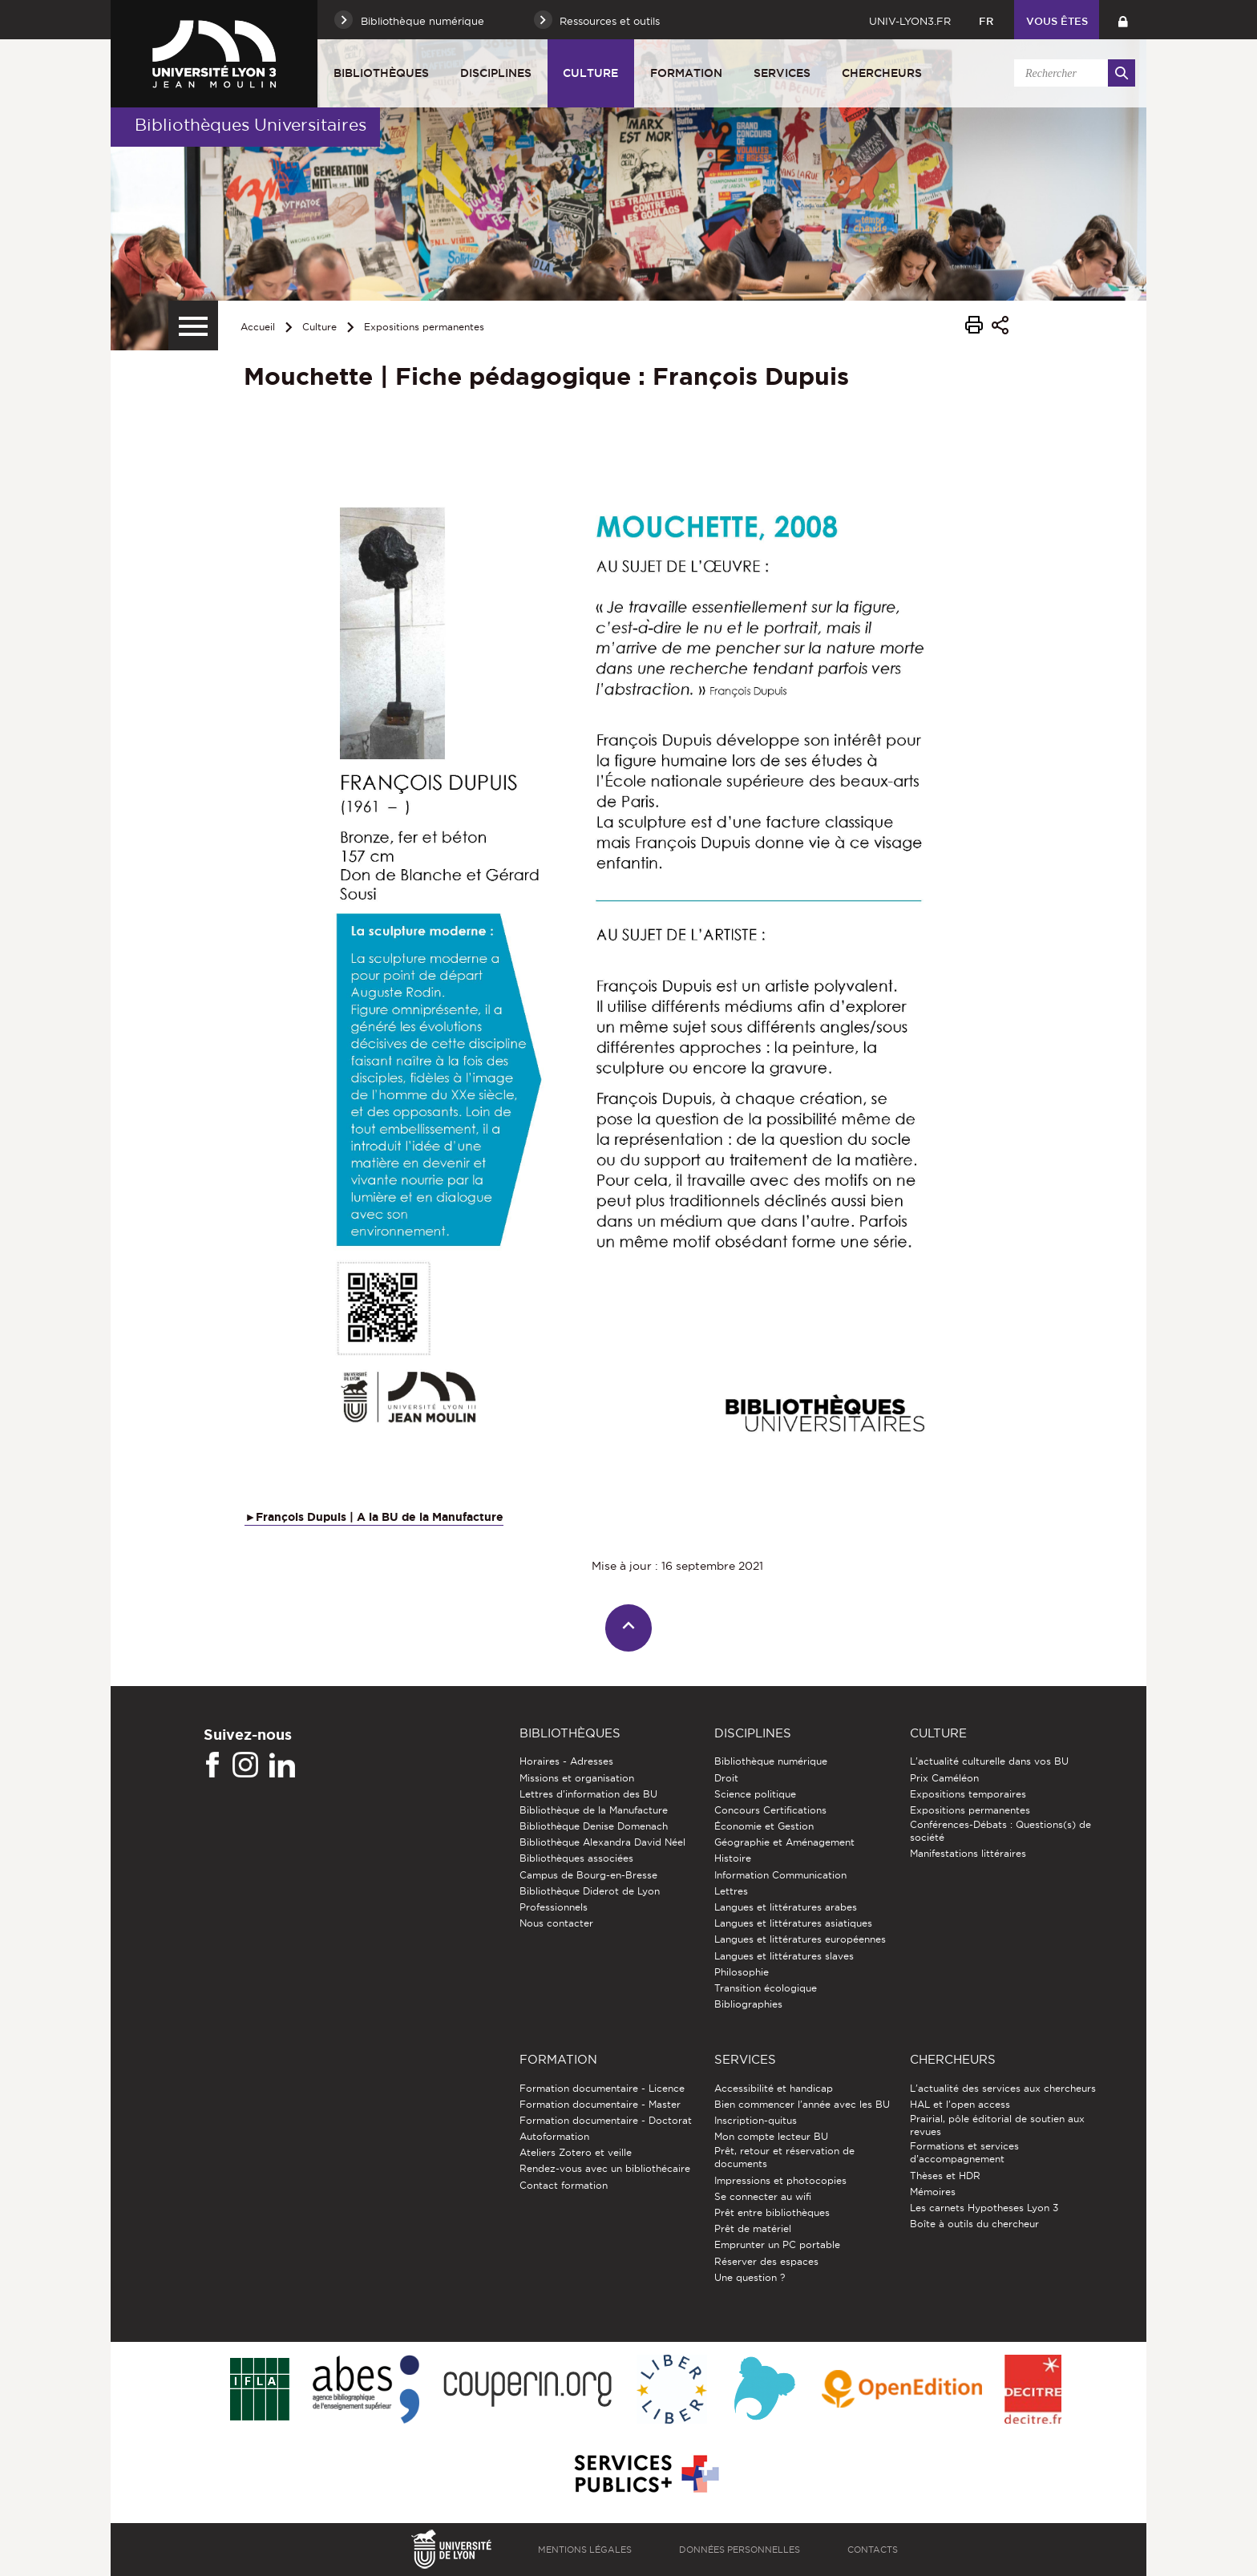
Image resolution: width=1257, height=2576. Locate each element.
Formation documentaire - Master (600, 2104)
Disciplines (495, 73)
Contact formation (563, 2185)
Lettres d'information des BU (588, 1794)
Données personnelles (739, 2549)
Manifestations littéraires (968, 1853)
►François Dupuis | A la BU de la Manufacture (374, 1516)
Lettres (731, 1891)
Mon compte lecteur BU (771, 2136)
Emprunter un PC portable (777, 2244)
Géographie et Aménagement (784, 1842)
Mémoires (933, 2191)
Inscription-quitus (755, 2120)
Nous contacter (556, 1923)
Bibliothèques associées (576, 1858)
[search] (1072, 73)
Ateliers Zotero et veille (575, 2152)
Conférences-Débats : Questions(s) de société (1000, 1830)
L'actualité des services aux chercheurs (1003, 2088)
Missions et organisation (576, 1778)
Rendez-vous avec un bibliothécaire (604, 2168)
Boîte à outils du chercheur (974, 2223)
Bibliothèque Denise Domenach (593, 1826)
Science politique (755, 1794)
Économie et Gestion (764, 1826)
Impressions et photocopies (780, 2180)
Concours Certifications (770, 1810)
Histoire (732, 1858)
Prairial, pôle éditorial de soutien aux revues (997, 2125)
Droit (726, 1778)
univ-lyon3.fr (910, 20)
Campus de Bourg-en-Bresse (588, 1875)
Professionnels (553, 1907)
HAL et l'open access (960, 2104)
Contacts (872, 2549)
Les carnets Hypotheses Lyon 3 (984, 2207)
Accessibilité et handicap (773, 2088)
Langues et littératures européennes (800, 1939)
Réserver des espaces (766, 2261)
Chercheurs (882, 73)
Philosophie (741, 1972)
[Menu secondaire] (193, 325)
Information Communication (780, 1875)
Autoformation (554, 2136)
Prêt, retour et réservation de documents (784, 2157)
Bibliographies (748, 2004)
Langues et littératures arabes (785, 1907)
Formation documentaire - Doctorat (605, 2120)
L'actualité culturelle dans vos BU (989, 1761)
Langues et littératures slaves (784, 1956)
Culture (590, 73)
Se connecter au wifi (762, 2196)
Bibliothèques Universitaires (250, 124)
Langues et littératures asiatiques (793, 1923)
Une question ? (749, 2277)
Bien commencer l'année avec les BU (802, 2104)
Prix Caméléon (944, 1778)
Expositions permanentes (424, 326)
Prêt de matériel (752, 2228)
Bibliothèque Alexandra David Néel (602, 1842)
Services (782, 73)
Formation (686, 73)
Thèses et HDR (945, 2175)
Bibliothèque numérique (770, 1761)
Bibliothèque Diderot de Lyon (589, 1891)
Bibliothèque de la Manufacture (593, 1810)
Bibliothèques (381, 73)
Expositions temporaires (968, 1794)
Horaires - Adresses (566, 1761)
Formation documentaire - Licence (602, 2088)
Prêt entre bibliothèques (772, 2212)
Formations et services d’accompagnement (964, 2152)
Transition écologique (765, 1988)
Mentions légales (585, 2549)
